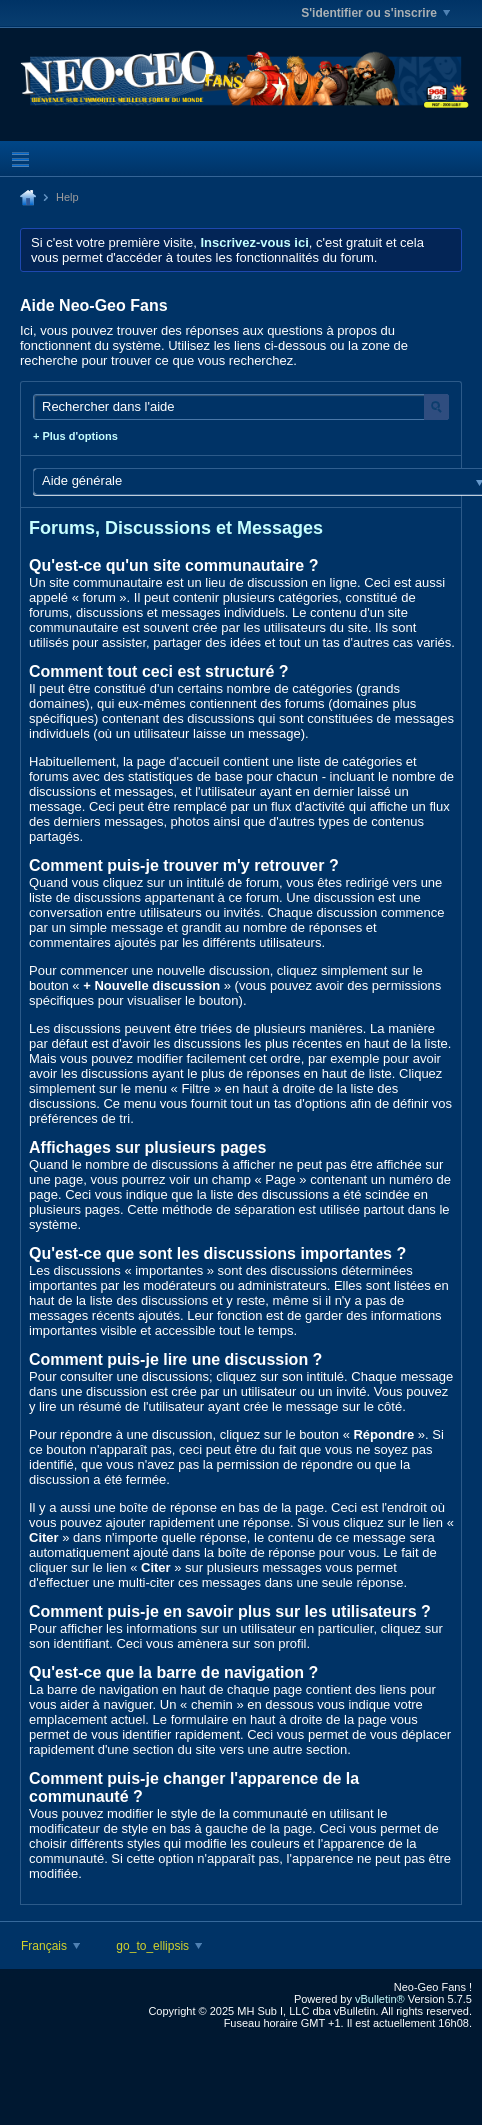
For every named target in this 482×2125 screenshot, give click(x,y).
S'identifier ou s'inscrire (375, 13)
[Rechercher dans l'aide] (241, 407)
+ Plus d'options (75, 436)
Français (50, 1946)
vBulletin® (380, 1999)
